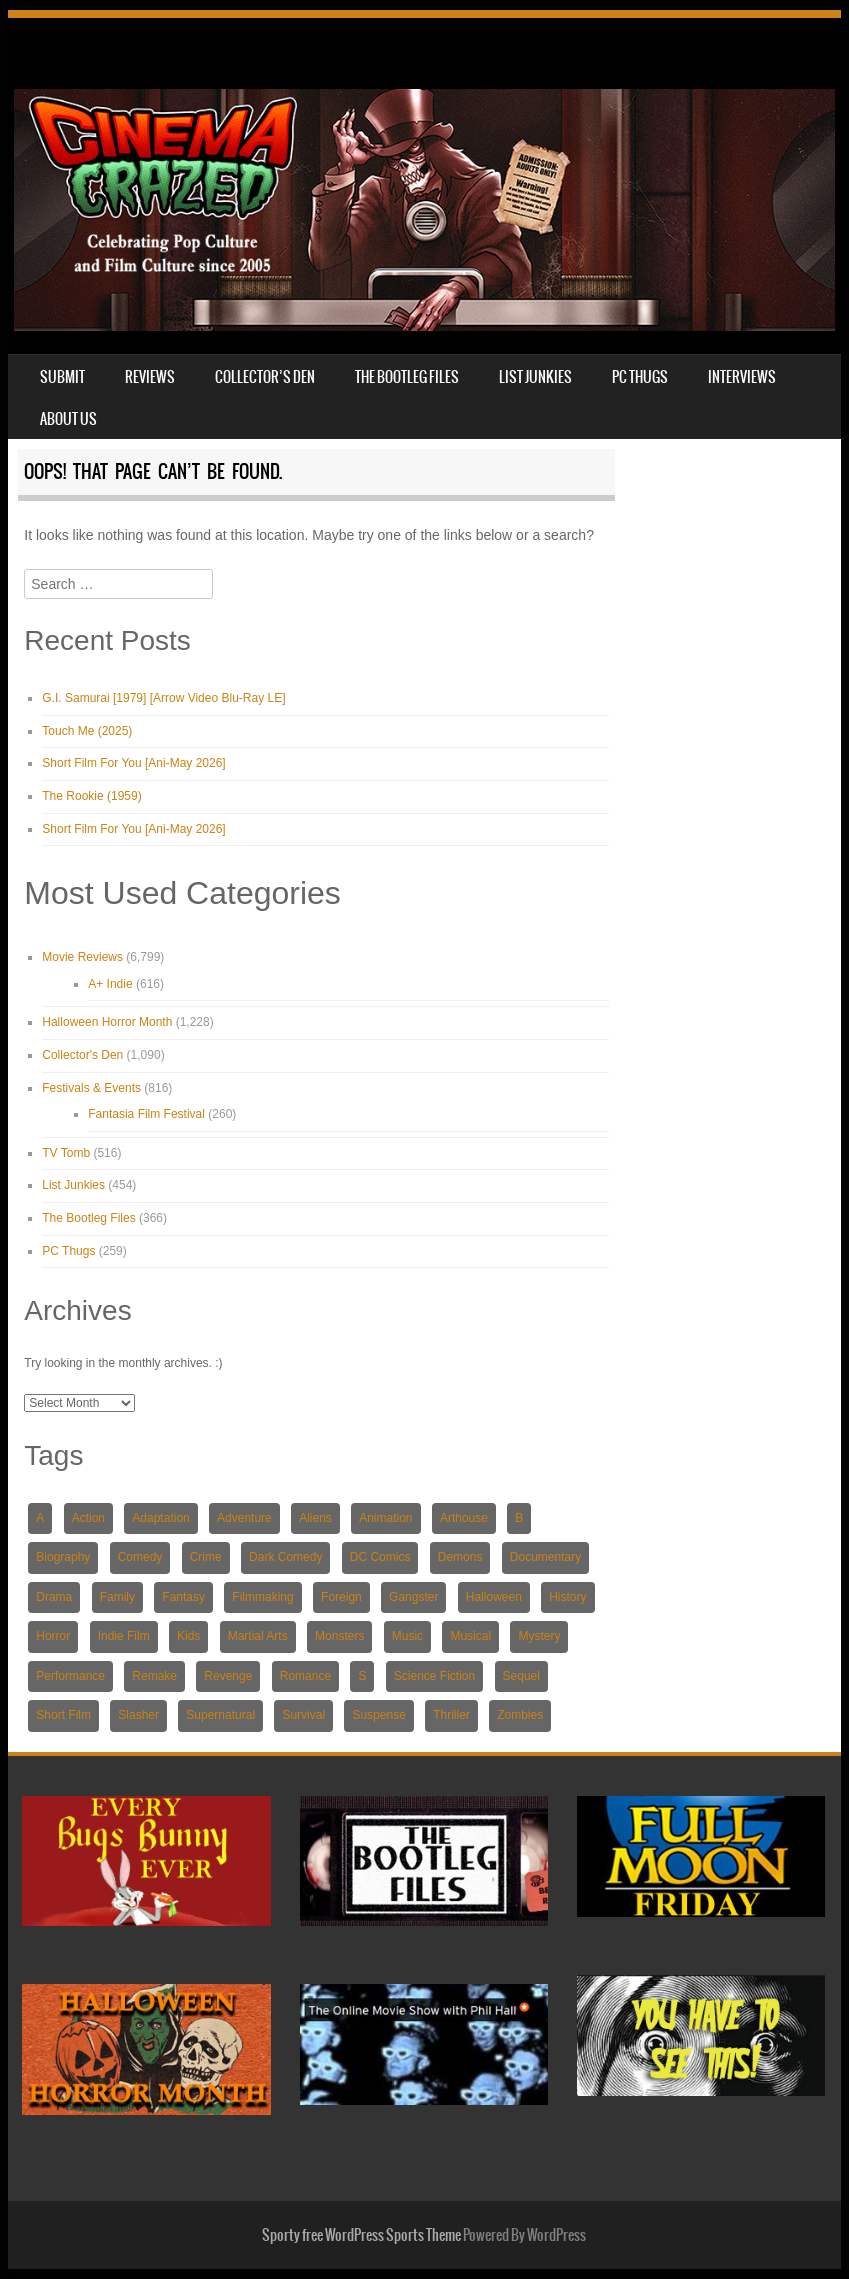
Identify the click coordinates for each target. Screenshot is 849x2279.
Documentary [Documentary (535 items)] (545, 1557)
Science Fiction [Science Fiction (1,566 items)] (434, 1676)
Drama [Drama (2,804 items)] (54, 1597)
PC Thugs (640, 377)
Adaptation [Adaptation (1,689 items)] (160, 1518)
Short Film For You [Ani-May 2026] (133, 763)
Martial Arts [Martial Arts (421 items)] (258, 1636)
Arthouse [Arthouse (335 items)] (464, 1518)
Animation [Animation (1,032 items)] (385, 1518)
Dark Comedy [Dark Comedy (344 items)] (285, 1557)
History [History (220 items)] (567, 1597)
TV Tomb (66, 1153)
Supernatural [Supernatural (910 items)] (220, 1715)
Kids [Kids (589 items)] (188, 1636)
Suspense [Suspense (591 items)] (378, 1715)
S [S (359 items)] (362, 1676)
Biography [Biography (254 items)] (63, 1557)
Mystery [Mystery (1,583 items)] (539, 1636)
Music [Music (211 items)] (407, 1636)
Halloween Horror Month (107, 1022)
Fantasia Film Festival (146, 1114)
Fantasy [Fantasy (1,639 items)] (183, 1597)
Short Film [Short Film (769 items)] (63, 1715)
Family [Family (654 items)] (117, 1597)
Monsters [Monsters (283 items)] (339, 1636)
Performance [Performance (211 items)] (70, 1676)
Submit (62, 377)
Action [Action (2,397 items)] (88, 1518)
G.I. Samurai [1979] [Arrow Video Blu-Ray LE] (163, 698)
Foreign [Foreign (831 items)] (341, 1597)
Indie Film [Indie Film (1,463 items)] (124, 1636)
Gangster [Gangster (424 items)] (413, 1597)
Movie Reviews (82, 957)
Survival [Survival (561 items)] (303, 1715)
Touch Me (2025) (87, 731)
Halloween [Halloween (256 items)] (494, 1597)
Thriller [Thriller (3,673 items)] (451, 1715)
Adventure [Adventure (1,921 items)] (244, 1518)
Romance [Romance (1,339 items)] (305, 1676)
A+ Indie (110, 984)
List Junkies (535, 377)
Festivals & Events (91, 1088)
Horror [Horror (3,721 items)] (53, 1636)
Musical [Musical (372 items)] (470, 1636)
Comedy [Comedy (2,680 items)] (140, 1557)
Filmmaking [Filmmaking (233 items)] (262, 1597)
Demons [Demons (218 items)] (460, 1557)
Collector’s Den (265, 377)
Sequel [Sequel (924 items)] (521, 1676)
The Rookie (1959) (91, 796)
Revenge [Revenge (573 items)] (228, 1676)
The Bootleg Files (407, 377)
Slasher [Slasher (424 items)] (138, 1715)
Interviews (742, 377)
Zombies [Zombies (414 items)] (520, 1715)
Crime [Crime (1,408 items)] (206, 1557)
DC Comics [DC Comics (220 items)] (380, 1557)
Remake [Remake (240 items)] (154, 1676)
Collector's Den (82, 1055)
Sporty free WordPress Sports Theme (361, 2235)
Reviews (150, 377)
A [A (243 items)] (40, 1518)
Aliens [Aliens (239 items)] (315, 1518)
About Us (68, 419)
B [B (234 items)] (519, 1518)
